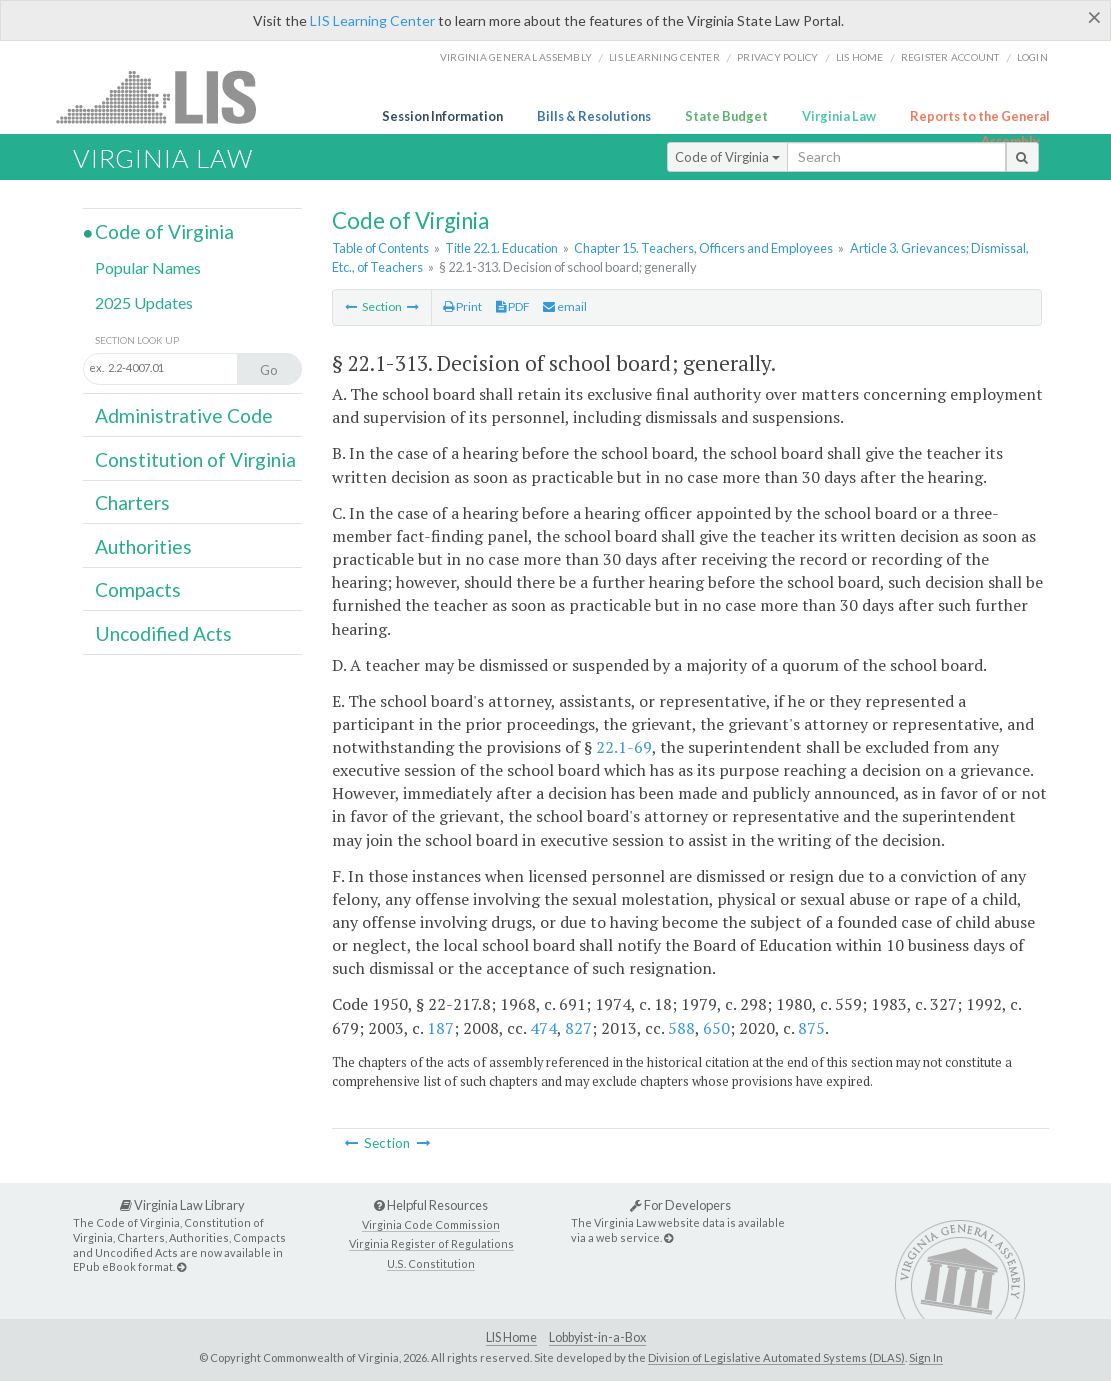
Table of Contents (380, 248)
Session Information (442, 116)
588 (681, 1028)
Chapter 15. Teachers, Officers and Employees (703, 248)
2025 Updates (144, 302)
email (565, 306)
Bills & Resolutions (594, 116)
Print (462, 306)
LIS (167, 96)
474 (543, 1028)
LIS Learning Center (372, 20)
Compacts (138, 589)
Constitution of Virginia (195, 459)
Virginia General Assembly (516, 57)
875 (811, 1028)
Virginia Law (839, 116)
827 (578, 1028)
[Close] (1094, 17)
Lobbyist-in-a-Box (597, 1337)
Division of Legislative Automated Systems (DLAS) (776, 1357)
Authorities (143, 546)
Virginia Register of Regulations (431, 1243)
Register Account (950, 57)
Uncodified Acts (163, 633)
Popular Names (148, 267)
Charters (132, 502)
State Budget (726, 116)
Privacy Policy (778, 57)
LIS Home (511, 1337)
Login (1032, 57)
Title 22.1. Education (501, 248)
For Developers (680, 1205)
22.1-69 (624, 747)
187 (440, 1028)
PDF (513, 306)
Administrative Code (184, 415)
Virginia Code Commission (431, 1224)
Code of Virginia (727, 157)
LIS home (860, 57)
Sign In (926, 1357)
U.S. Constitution (431, 1263)
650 (716, 1028)
